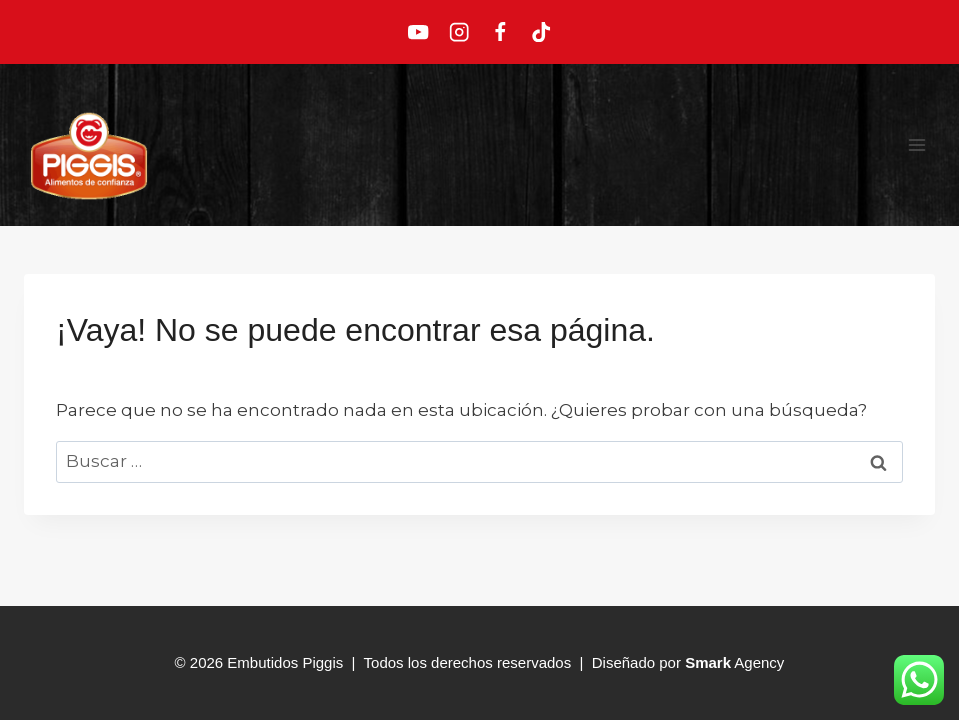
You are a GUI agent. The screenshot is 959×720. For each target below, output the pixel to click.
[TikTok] (540, 32)
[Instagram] (459, 32)
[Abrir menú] (916, 144)
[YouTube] (418, 32)
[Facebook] (500, 32)
